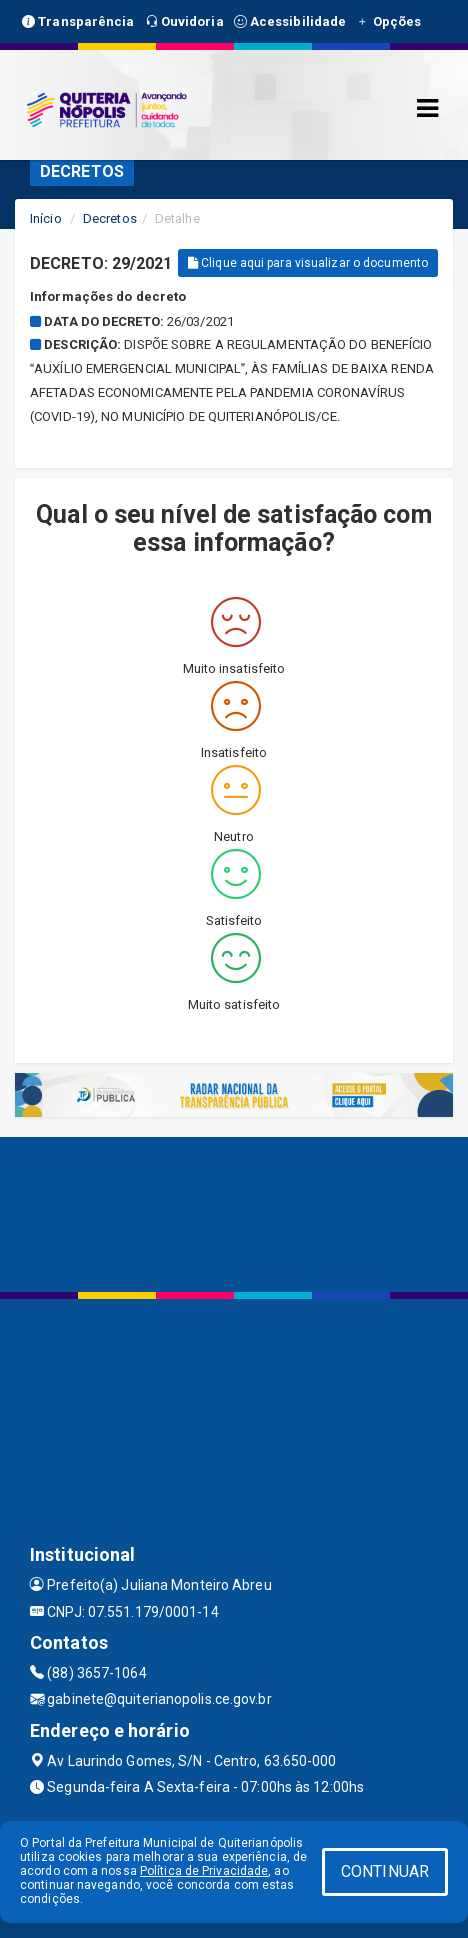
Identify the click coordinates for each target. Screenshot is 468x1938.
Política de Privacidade (204, 1871)
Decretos (110, 218)
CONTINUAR (385, 1871)
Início (46, 218)
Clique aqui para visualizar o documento (308, 263)
